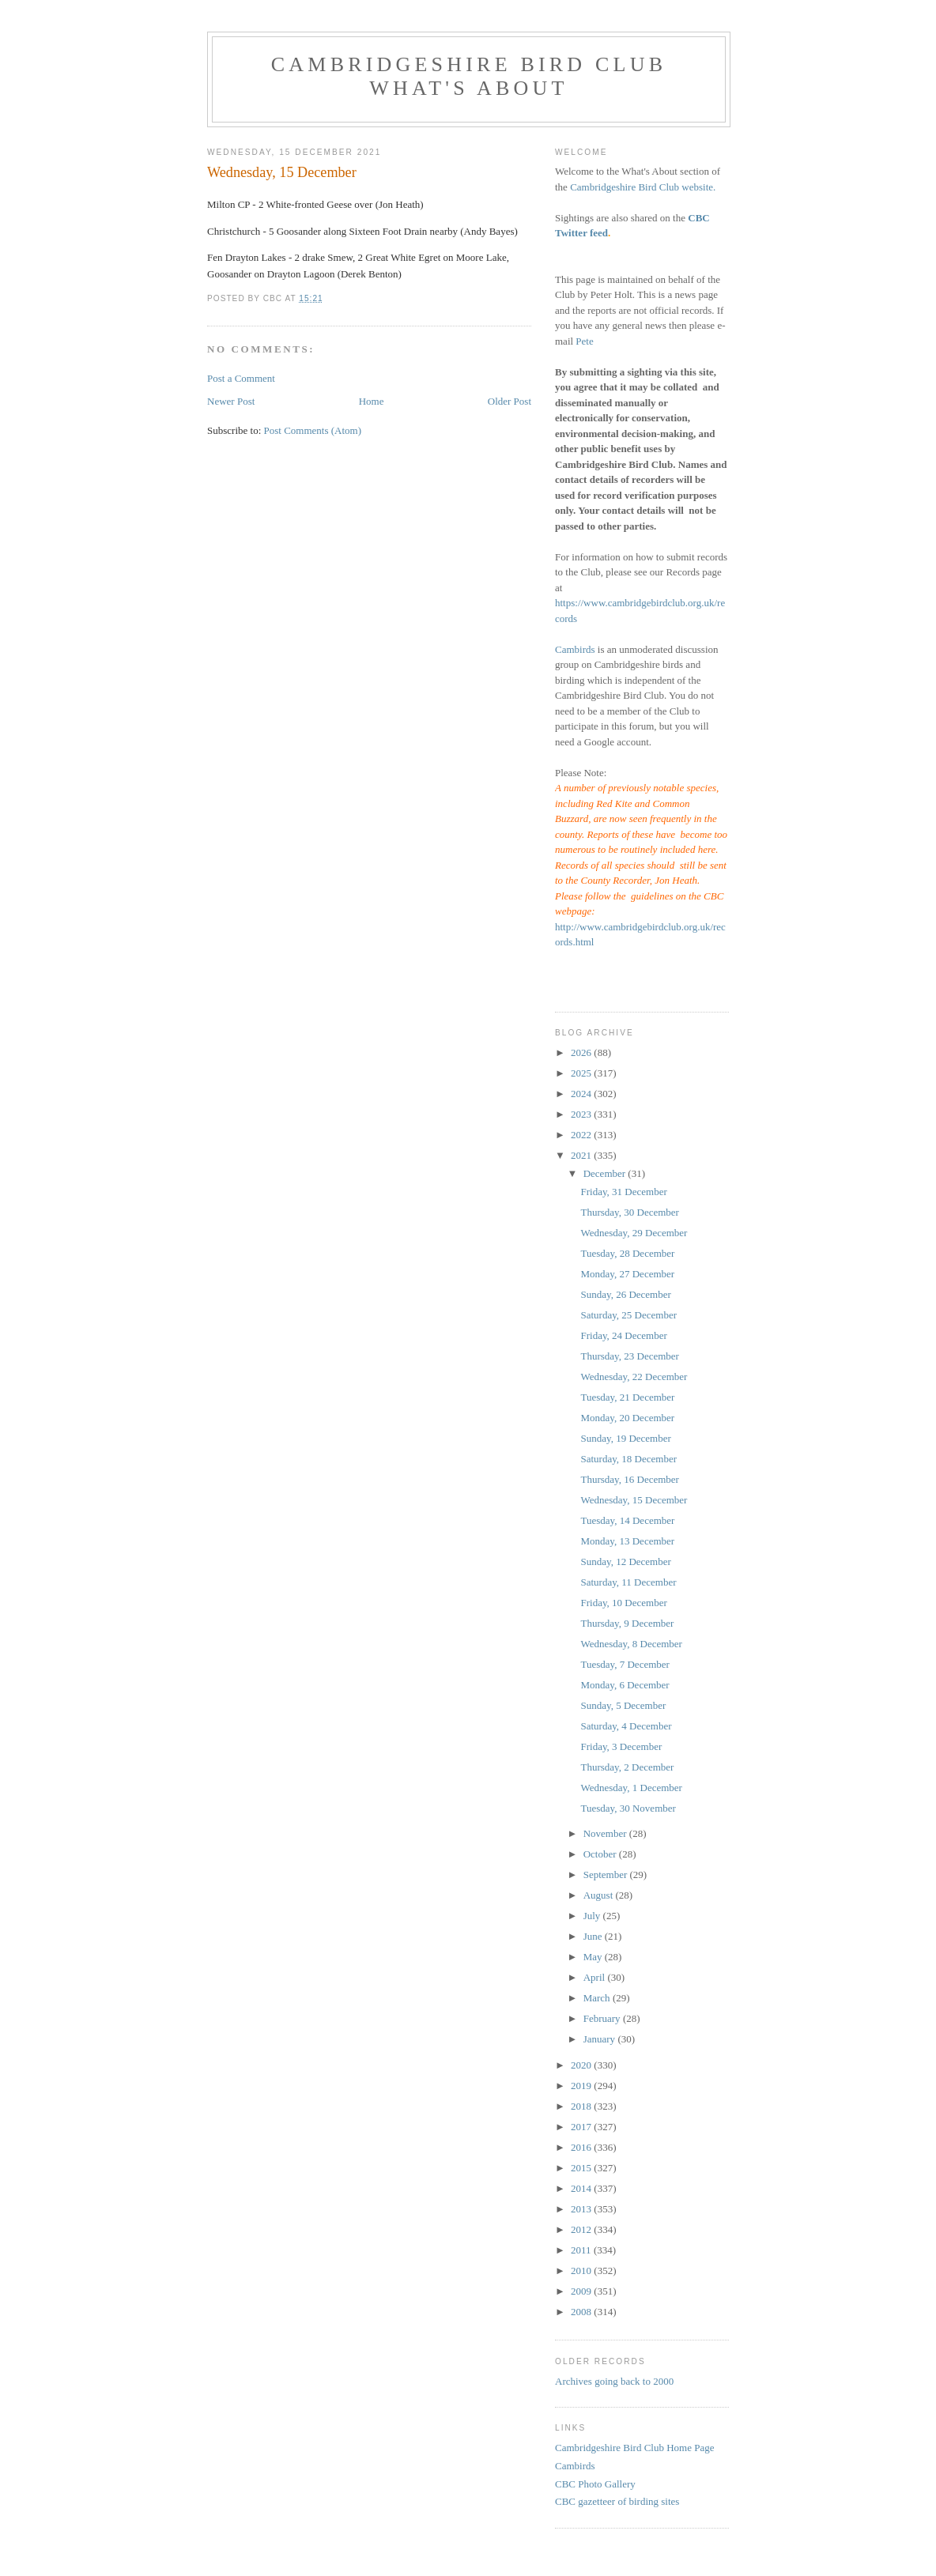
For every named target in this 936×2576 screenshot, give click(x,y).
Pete (584, 341)
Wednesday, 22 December (633, 1376)
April (595, 1977)
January (600, 2039)
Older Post (509, 401)
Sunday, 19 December (625, 1438)
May (594, 1957)
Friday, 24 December (623, 1335)
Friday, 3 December (621, 1746)
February (603, 2018)
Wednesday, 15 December (633, 1500)
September (606, 1874)
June (594, 1936)
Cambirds (575, 649)
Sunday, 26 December (625, 1294)
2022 (582, 1135)
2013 (582, 2209)
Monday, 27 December (627, 1274)
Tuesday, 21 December (627, 1397)
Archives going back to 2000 (614, 2381)
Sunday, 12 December (625, 1561)
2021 (582, 1155)
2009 (582, 2291)
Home (371, 401)
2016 (582, 2147)
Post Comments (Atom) (313, 430)
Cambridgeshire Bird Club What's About (468, 76)
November (606, 1833)
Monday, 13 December (627, 1541)
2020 (582, 2065)
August (599, 1895)
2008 (582, 2312)
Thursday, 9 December (627, 1623)
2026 (582, 1052)
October (601, 1854)
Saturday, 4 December (625, 1726)
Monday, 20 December (627, 1418)
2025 (582, 1073)
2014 (582, 2188)
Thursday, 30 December (629, 1212)
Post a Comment (241, 378)
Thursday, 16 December (629, 1479)
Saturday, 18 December (628, 1459)
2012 (582, 2229)
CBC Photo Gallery (595, 2484)
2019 (582, 2085)
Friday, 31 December (623, 1191)
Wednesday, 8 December (630, 1644)
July (593, 1916)
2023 (582, 1114)
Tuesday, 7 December (624, 1664)
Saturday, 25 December (628, 1315)
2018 (582, 2106)
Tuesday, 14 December (627, 1520)
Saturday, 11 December (628, 1582)
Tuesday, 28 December (627, 1253)
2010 (582, 2270)
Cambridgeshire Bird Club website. (642, 187)
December (605, 1173)
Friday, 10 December (623, 1603)
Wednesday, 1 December (630, 1787)
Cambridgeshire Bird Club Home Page (634, 2447)
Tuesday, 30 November (627, 1808)
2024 (582, 1093)
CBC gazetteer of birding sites (617, 2501)
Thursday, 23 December (629, 1356)
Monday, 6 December (624, 1685)
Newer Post (231, 401)
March (598, 1998)
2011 (582, 2250)
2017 (582, 2127)
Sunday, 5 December (623, 1705)
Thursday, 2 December (627, 1767)
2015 (582, 2168)
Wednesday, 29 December (633, 1233)
